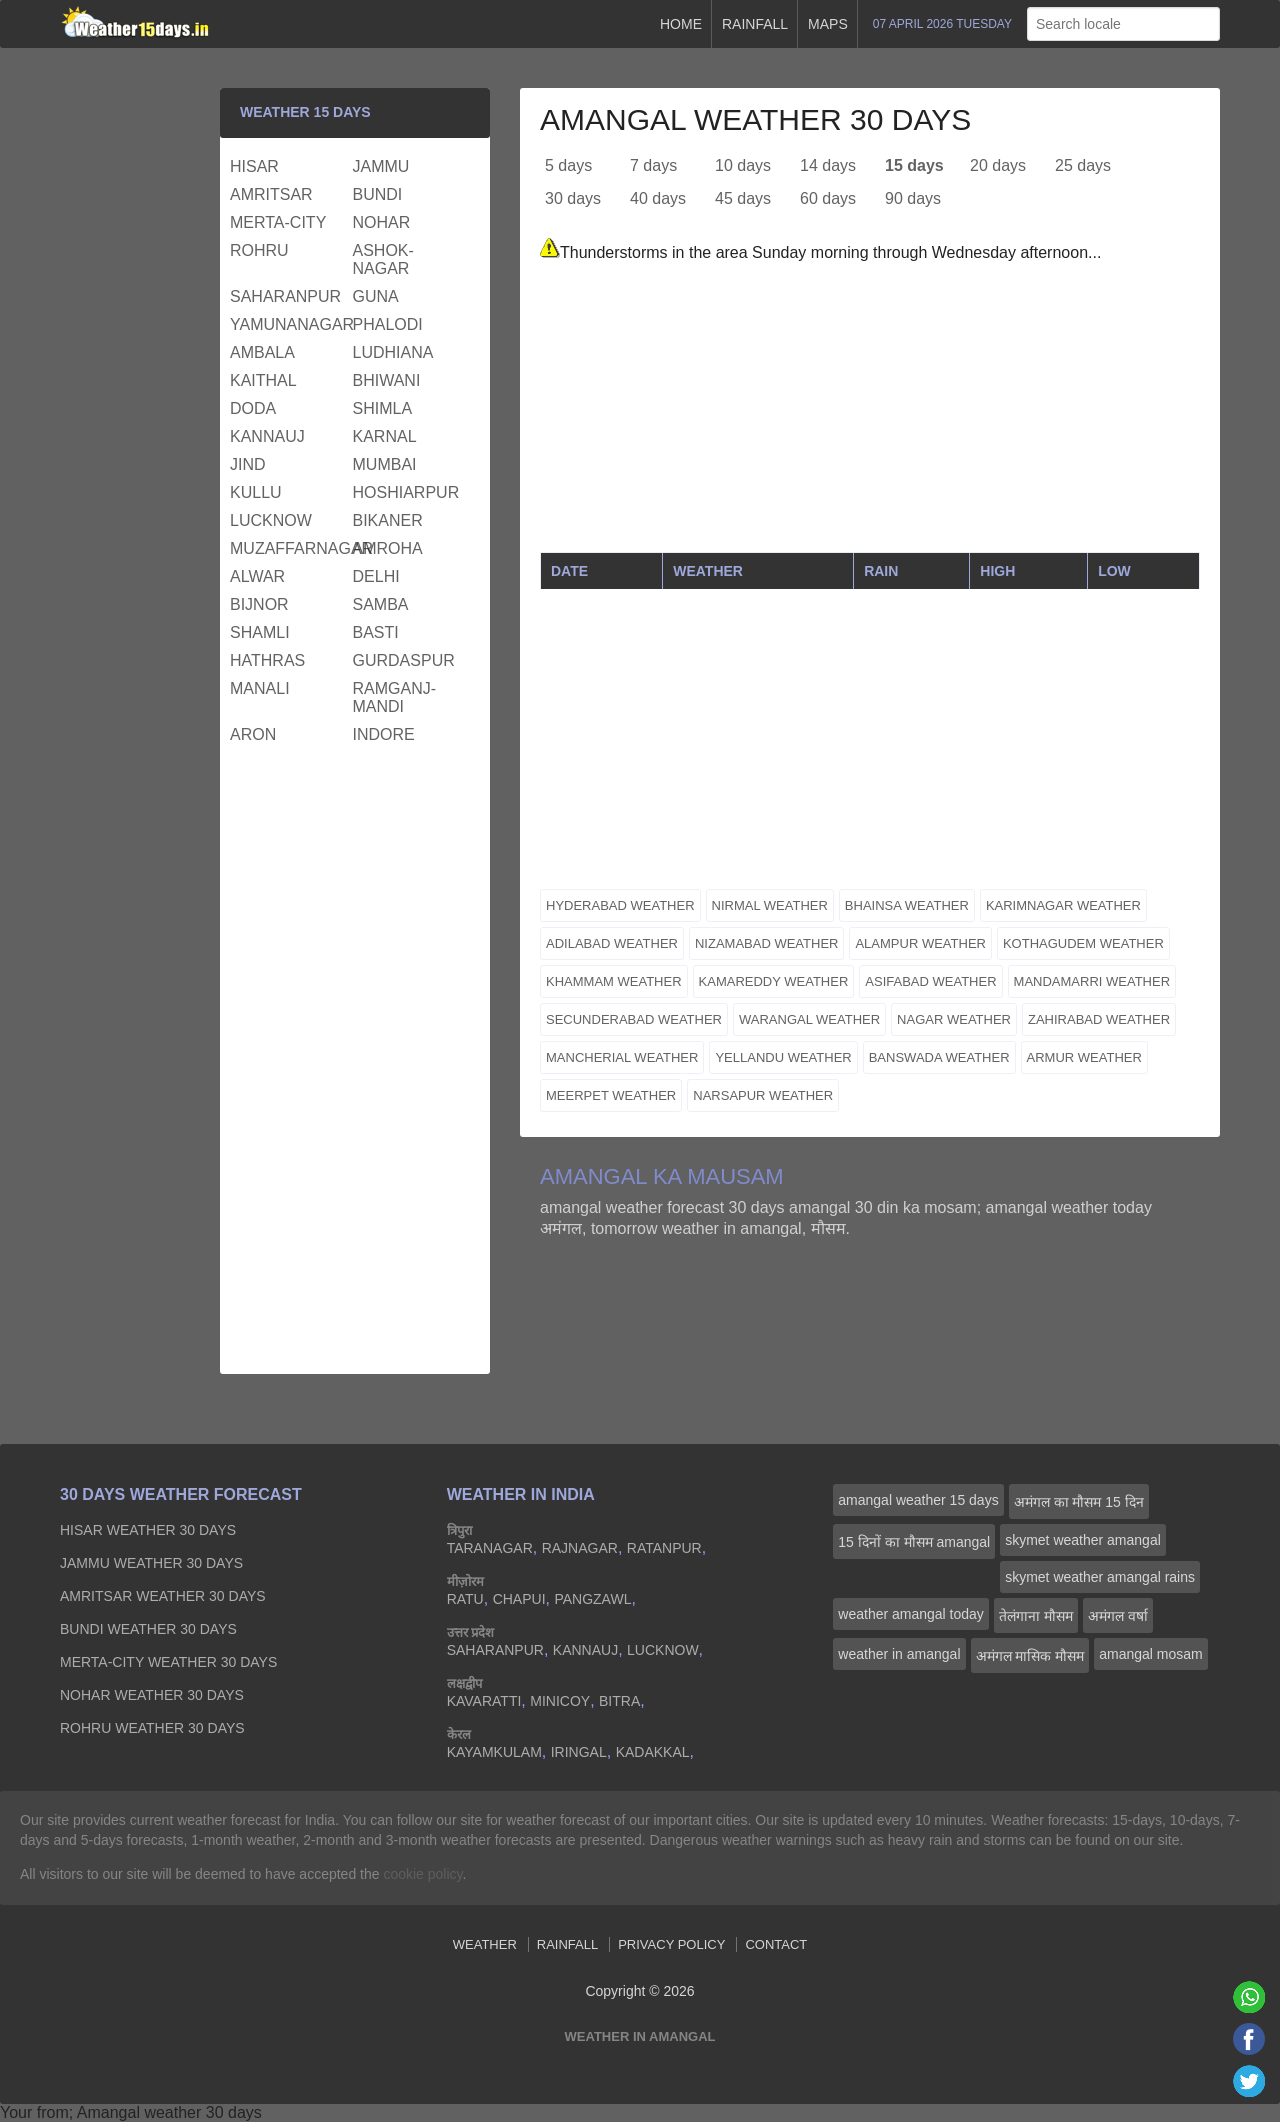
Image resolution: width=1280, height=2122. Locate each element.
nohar (382, 222)
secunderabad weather (634, 1019)
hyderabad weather (620, 905)
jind (248, 464)
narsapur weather (763, 1095)
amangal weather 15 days (918, 1500)
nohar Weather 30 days (152, 1695)
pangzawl (592, 1599)
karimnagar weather (1063, 905)
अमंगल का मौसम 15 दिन (1079, 1502)
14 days (828, 165)
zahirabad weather (1099, 1019)
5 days (568, 165)
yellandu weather (783, 1057)
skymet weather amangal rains (1100, 1577)
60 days (828, 198)
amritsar (271, 194)
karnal (385, 436)
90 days (913, 198)
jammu (381, 166)
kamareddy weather (774, 981)
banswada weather (939, 1057)
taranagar (490, 1548)
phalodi (388, 324)
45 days (743, 198)
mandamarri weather (1092, 981)
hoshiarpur (406, 492)
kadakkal (653, 1752)
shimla (383, 408)
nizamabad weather (767, 943)
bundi (378, 194)
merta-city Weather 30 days (168, 1662)
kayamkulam (494, 1752)
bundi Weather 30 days (148, 1629)
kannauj (267, 436)
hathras (267, 660)
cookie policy (422, 1874)
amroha (388, 548)
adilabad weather (612, 943)
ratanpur (664, 1548)
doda (253, 408)
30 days (573, 198)
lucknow (271, 520)
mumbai (385, 464)
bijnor (259, 604)
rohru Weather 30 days (152, 1728)
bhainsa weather (907, 905)
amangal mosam (1151, 1654)
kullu (256, 492)
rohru (259, 250)
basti (376, 632)
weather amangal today (911, 1614)
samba (381, 604)
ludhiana (393, 352)
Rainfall (755, 24)
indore (384, 734)
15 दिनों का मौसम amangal (914, 1542)
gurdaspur (404, 660)
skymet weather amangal (1083, 1540)
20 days (998, 165)
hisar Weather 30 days (148, 1530)
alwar (257, 576)
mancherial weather (622, 1057)
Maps (828, 24)
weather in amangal (899, 1654)
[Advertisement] (870, 412)
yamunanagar (289, 324)
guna (376, 296)
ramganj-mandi (395, 697)
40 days (658, 198)
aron (253, 734)
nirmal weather (770, 905)
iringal (579, 1752)
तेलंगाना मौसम (1036, 1616)
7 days (653, 165)
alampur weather (920, 943)
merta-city (278, 222)
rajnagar (580, 1548)
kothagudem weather (1083, 943)
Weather (485, 1944)
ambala (262, 352)
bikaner (388, 520)
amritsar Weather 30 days (163, 1596)
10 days (743, 165)
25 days (1083, 165)
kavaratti (484, 1701)
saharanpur (285, 296)
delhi (376, 576)
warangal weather (809, 1019)
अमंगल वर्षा (1118, 1616)
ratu (465, 1599)
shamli (260, 632)
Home (681, 24)
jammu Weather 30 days (151, 1563)
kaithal (263, 380)
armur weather (1084, 1057)
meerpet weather (611, 1095)
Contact (776, 1944)
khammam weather (614, 981)
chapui (519, 1599)
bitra (619, 1701)
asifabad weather (930, 981)
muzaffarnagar (289, 548)
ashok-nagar (383, 259)
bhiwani (387, 380)
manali (260, 688)
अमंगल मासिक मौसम (1030, 1656)
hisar (254, 166)
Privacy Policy (671, 1944)
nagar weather (954, 1019)
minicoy (560, 1701)
